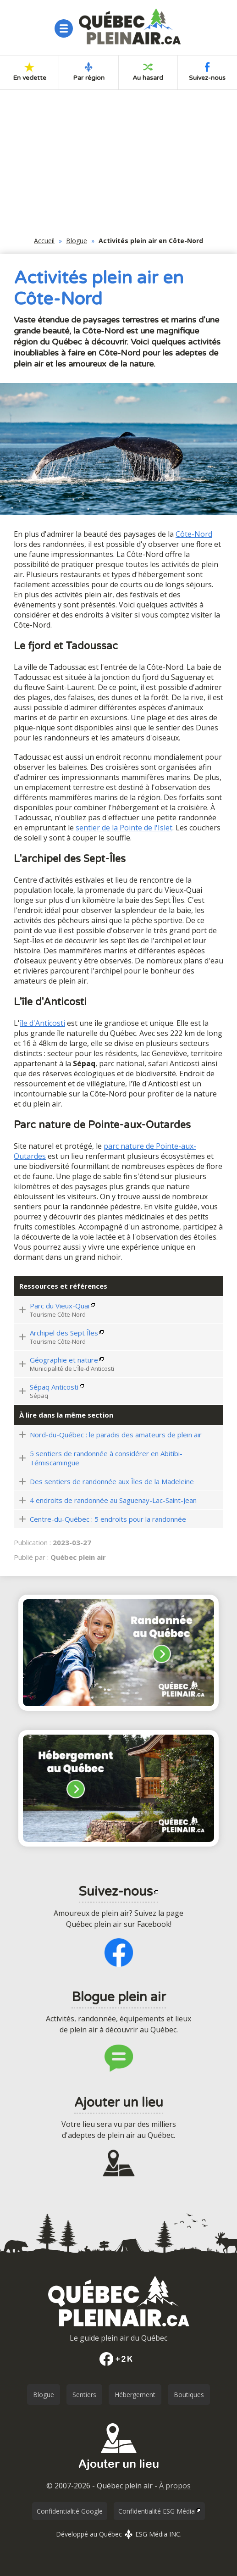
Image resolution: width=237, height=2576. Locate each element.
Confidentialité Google (70, 2511)
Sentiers (84, 2394)
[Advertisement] (118, 165)
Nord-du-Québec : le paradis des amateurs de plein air (116, 1434)
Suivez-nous (207, 72)
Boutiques (189, 2394)
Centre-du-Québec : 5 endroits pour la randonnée (108, 1519)
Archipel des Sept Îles (64, 1332)
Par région (89, 72)
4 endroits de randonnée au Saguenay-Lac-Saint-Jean (113, 1500)
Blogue (76, 240)
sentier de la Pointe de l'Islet (124, 828)
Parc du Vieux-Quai (59, 1305)
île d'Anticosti (42, 1023)
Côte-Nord (194, 534)
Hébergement (135, 2394)
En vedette (29, 72)
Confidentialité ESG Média (156, 2511)
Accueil (44, 240)
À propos (175, 2486)
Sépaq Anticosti (54, 1386)
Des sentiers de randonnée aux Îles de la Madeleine (112, 1481)
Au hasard (147, 72)
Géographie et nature (64, 1359)
